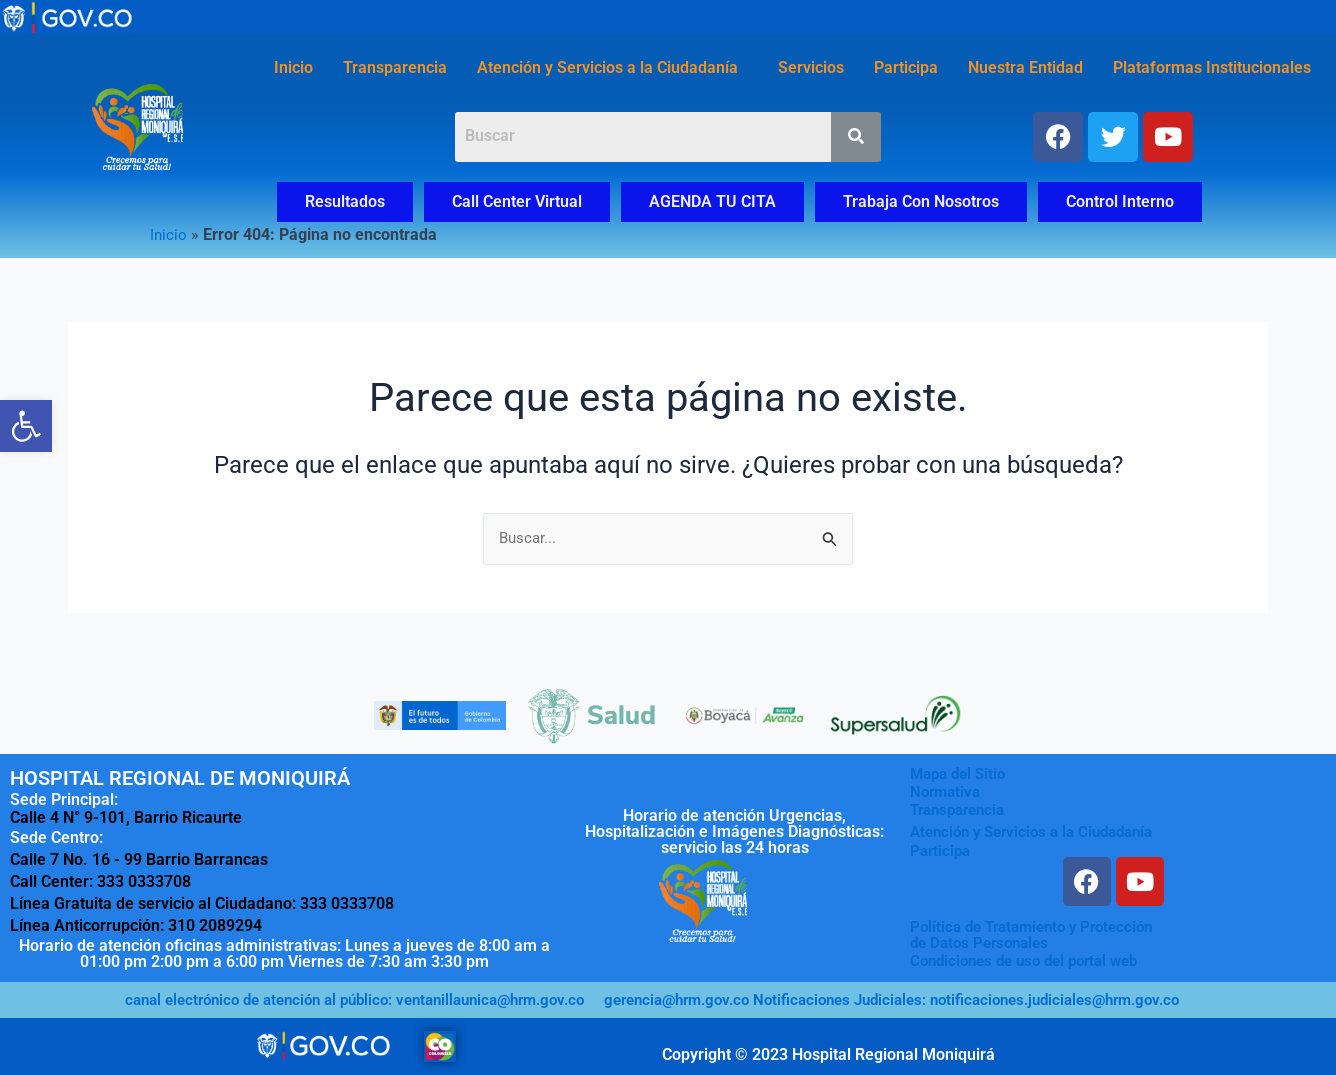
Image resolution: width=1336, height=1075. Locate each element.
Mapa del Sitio (961, 774)
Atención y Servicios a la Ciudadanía (607, 67)
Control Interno (1120, 201)
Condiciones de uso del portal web (1033, 961)
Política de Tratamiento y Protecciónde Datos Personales (1040, 935)
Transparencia (395, 67)
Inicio (293, 67)
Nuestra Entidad (1025, 67)
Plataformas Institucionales (1212, 67)
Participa (906, 67)
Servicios (811, 67)
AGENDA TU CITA (712, 201)
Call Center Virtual (517, 201)
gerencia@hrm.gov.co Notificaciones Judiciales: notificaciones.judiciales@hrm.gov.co (913, 999)
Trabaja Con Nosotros (921, 201)
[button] (612, 68)
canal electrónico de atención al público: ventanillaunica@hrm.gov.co (336, 999)
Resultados (345, 201)
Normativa (947, 792)
